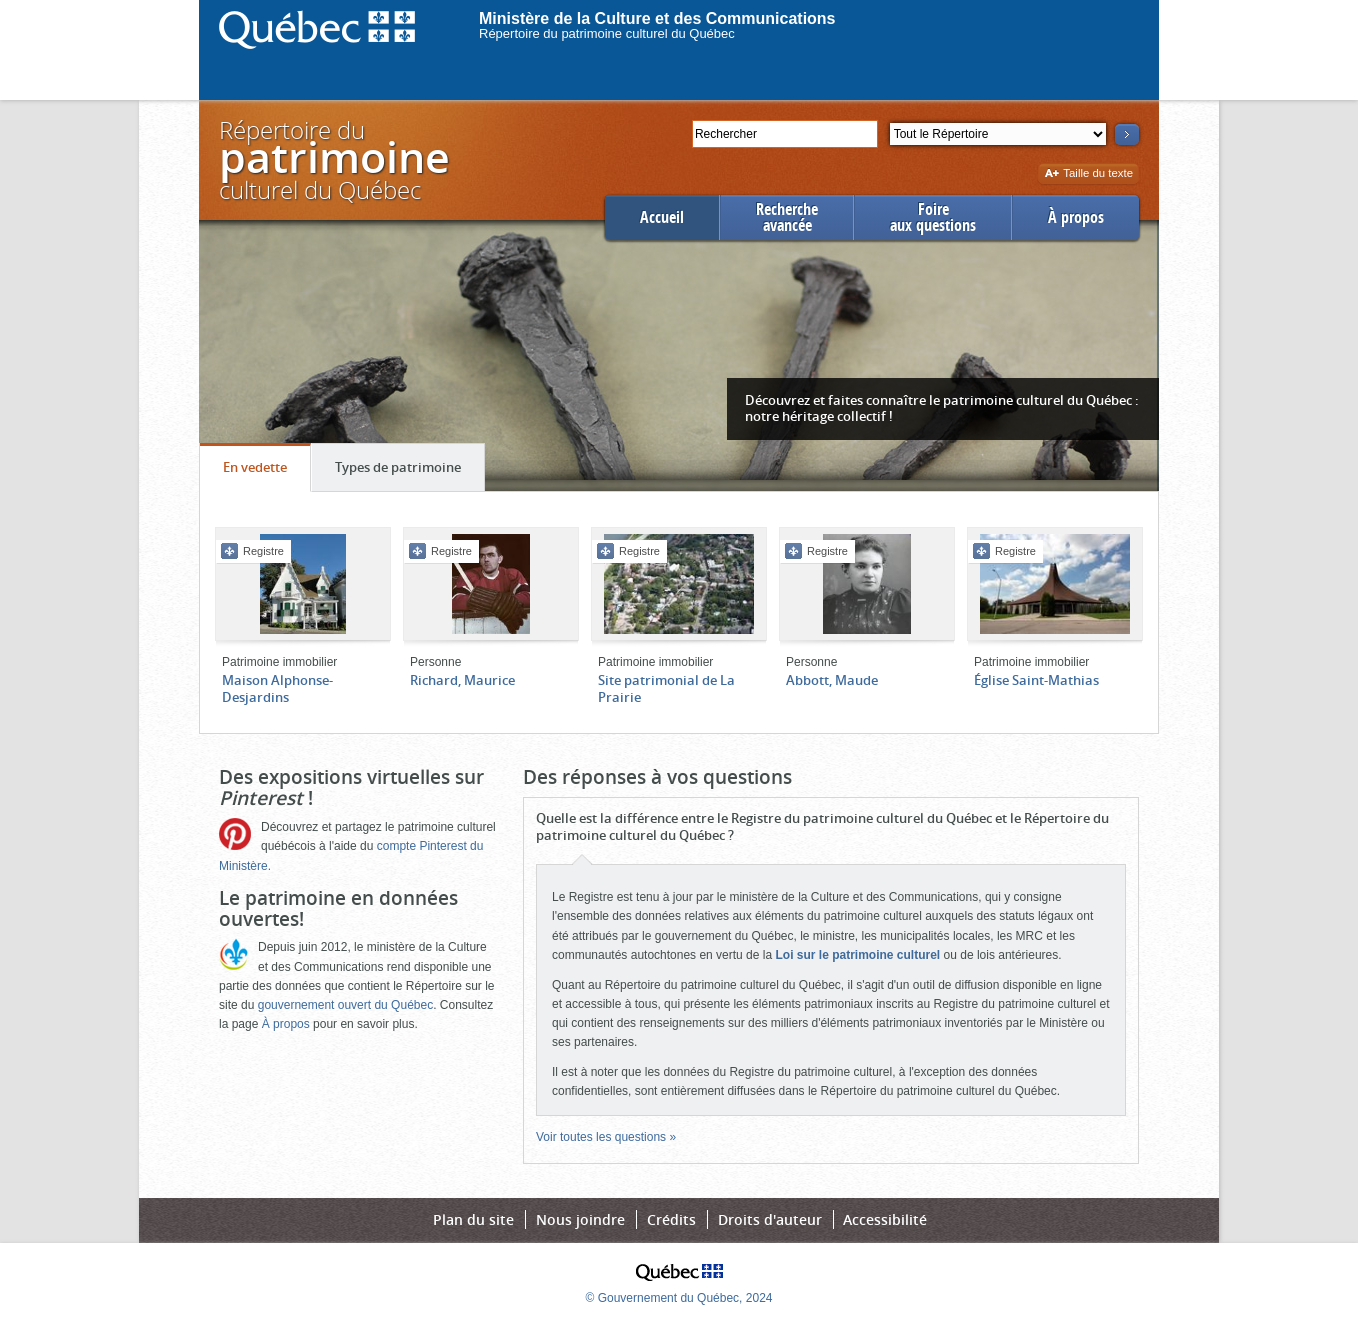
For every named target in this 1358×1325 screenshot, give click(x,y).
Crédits (671, 1219)
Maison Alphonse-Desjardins (277, 688)
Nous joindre (580, 1219)
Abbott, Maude (832, 680)
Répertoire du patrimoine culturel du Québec (607, 33)
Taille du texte (1088, 174)
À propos (1076, 217)
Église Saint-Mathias (1036, 680)
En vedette (266, 472)
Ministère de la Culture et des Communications (657, 18)
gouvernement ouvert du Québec (345, 1005)
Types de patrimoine (409, 472)
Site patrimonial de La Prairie (666, 688)
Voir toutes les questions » (606, 1137)
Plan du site (473, 1219)
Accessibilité (885, 1219)
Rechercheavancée (787, 217)
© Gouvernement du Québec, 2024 (679, 1298)
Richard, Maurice (462, 680)
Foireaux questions (933, 217)
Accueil (662, 217)
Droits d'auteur (770, 1219)
